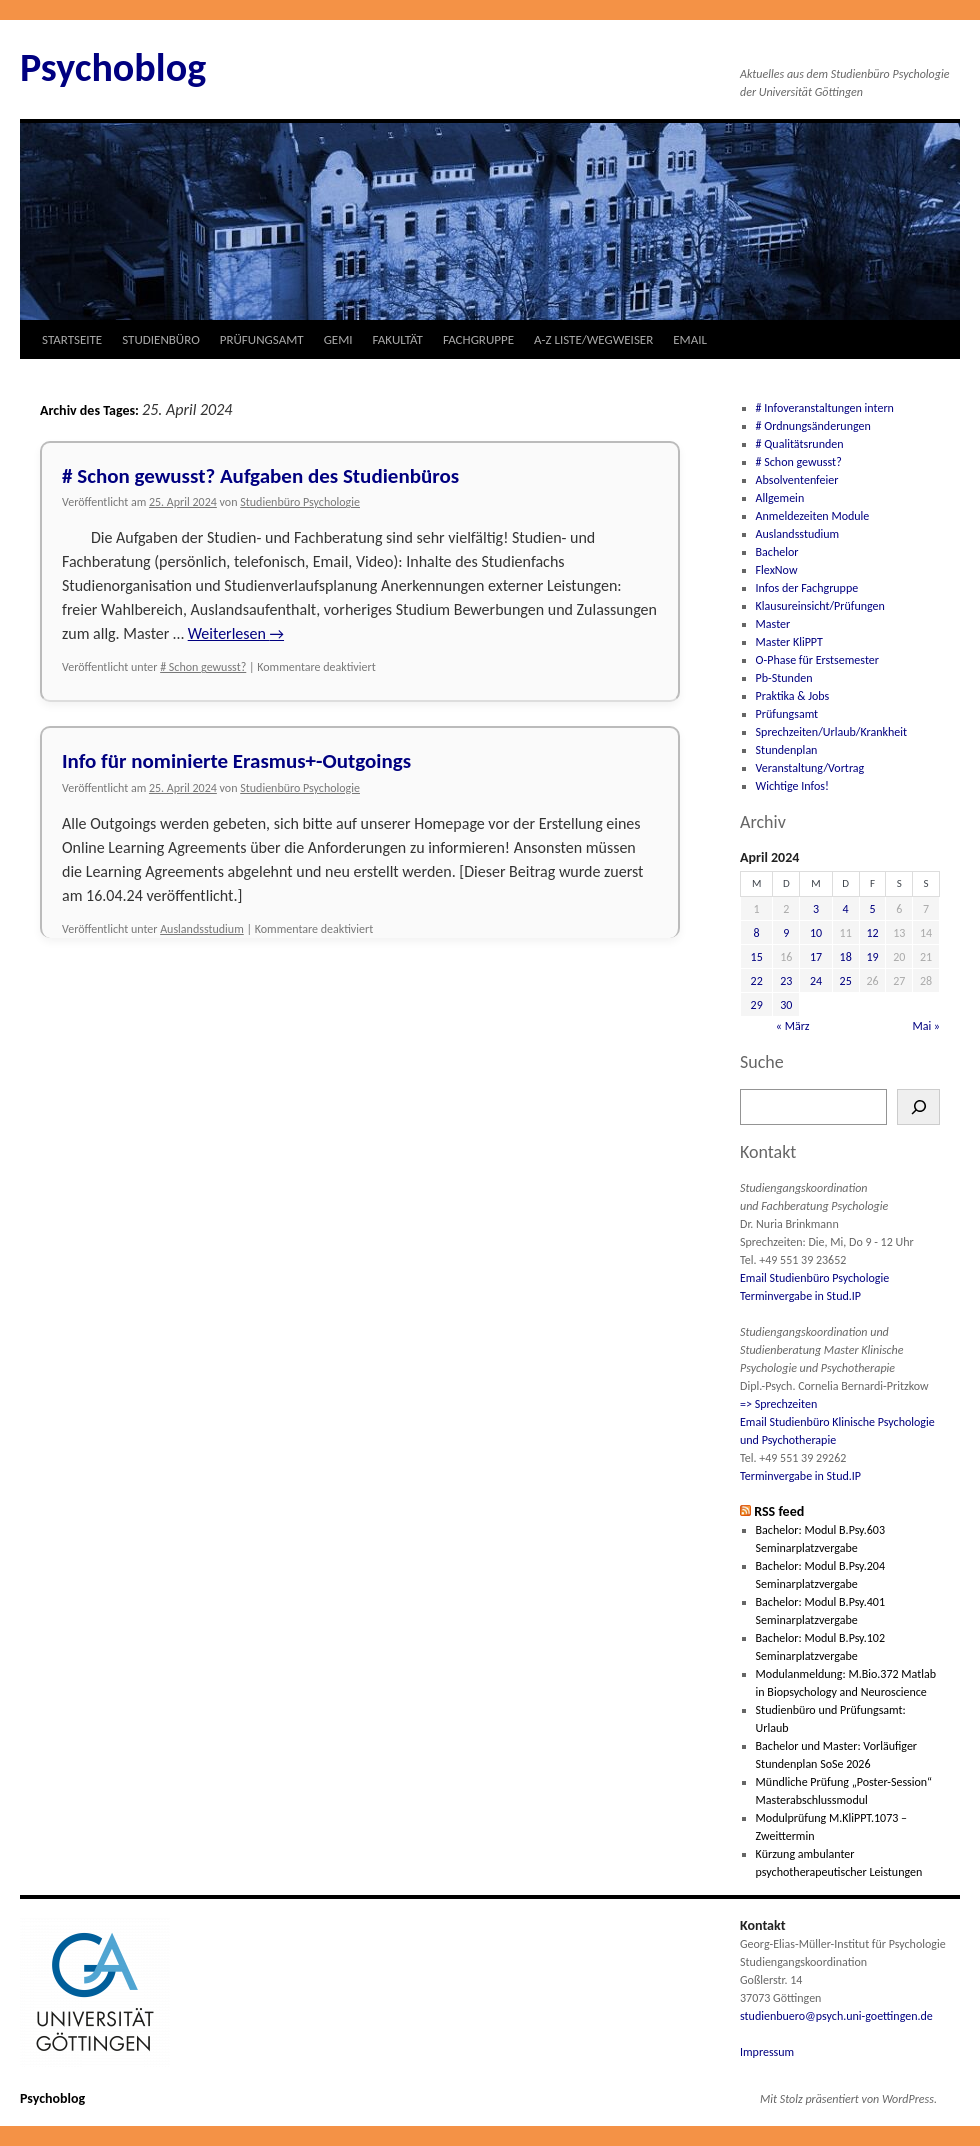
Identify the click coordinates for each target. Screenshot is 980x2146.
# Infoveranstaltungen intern (825, 408)
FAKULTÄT (398, 339)
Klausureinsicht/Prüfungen (820, 606)
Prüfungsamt (787, 714)
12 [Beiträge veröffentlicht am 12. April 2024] (872, 933)
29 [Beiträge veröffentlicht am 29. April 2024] (757, 1005)
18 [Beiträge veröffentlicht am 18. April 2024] (846, 957)
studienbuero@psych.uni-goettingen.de (836, 2016)
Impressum (767, 2052)
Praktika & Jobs (793, 696)
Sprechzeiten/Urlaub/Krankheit (831, 732)
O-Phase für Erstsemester (817, 660)
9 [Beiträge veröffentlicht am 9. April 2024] (786, 933)
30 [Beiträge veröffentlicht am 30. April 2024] (786, 1005)
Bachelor (777, 552)
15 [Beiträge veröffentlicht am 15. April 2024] (757, 957)
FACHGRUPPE (478, 339)
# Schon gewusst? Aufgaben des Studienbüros (260, 476)
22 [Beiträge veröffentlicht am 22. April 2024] (757, 981)
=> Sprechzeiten (778, 1404)
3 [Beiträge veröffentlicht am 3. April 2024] (816, 909)
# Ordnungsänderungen (813, 426)
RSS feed (779, 1511)
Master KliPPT (789, 642)
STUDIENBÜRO (161, 339)
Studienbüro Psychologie (300, 502)
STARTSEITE (72, 339)
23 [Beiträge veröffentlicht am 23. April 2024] (786, 981)
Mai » (926, 1026)
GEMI (338, 339)
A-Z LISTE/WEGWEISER (593, 339)
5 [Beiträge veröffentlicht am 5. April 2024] (872, 909)
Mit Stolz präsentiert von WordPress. (848, 2099)
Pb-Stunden (784, 678)
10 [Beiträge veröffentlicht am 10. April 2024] (816, 933)
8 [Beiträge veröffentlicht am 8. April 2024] (757, 933)
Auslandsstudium (202, 929)
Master (773, 624)
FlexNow (777, 570)
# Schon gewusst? (203, 667)
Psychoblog (113, 67)
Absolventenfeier (797, 480)
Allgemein (780, 498)
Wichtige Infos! (792, 786)
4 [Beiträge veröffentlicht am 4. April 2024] (846, 909)
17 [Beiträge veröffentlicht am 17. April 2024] (816, 957)
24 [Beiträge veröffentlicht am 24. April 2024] (816, 981)
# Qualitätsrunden (800, 444)
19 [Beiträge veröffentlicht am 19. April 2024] (872, 957)
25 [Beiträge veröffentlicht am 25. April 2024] (846, 981)
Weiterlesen (236, 633)
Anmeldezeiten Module (813, 516)
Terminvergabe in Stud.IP (800, 1296)
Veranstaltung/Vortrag (810, 768)
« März (793, 1026)
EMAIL (690, 339)
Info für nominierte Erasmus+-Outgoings (236, 761)
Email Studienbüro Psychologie (814, 1278)
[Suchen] (918, 1107)
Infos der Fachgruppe (807, 588)
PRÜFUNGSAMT (262, 339)
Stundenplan (787, 750)
